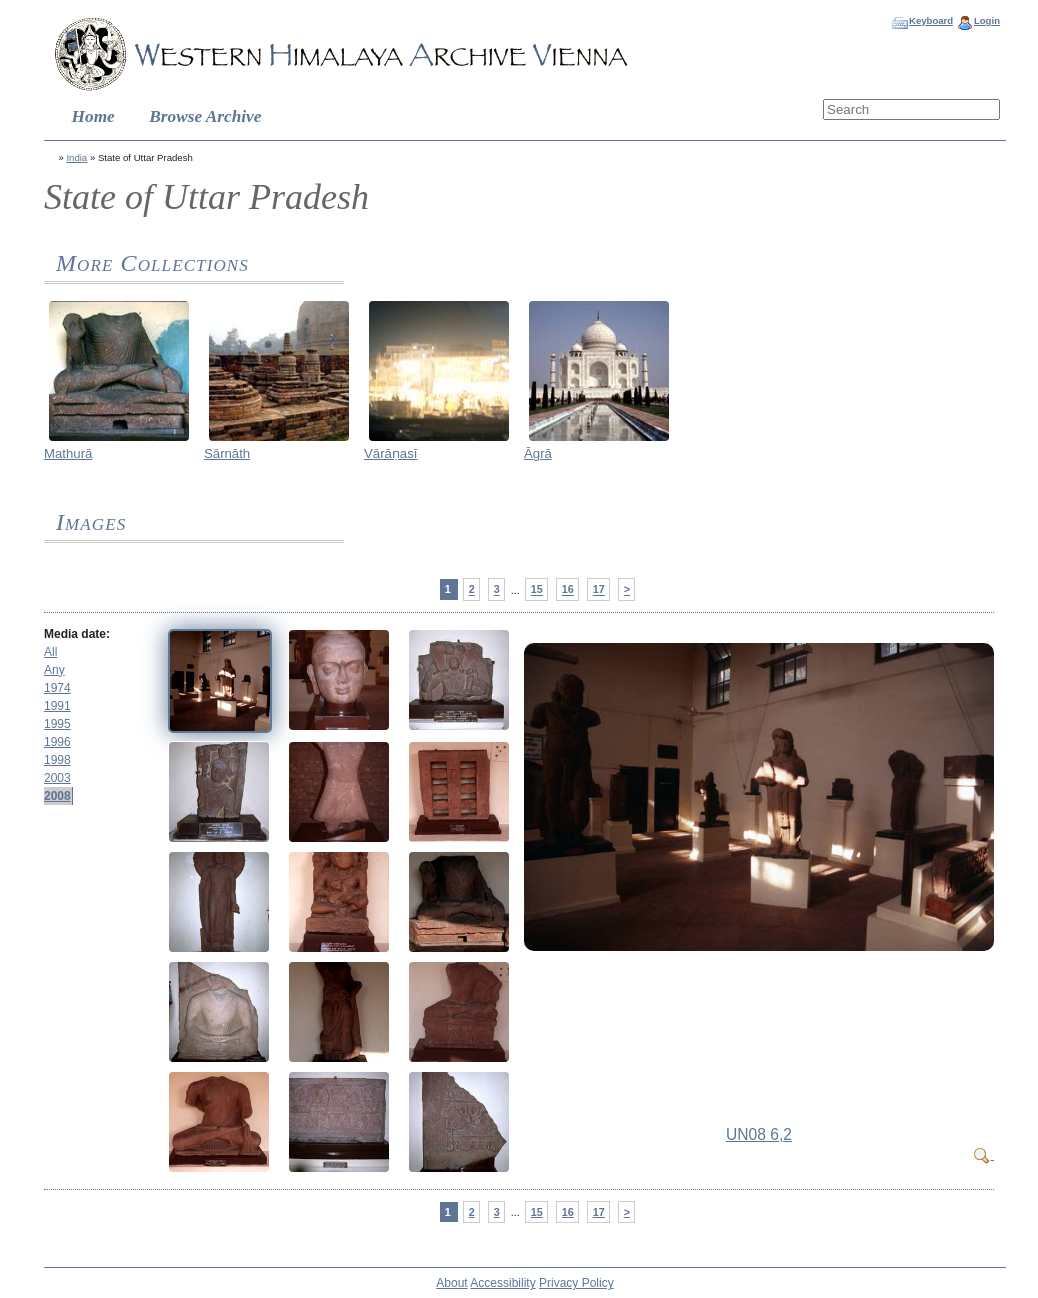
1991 (57, 706)
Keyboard (931, 20)
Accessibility (502, 1283)
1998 (57, 760)
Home (93, 116)
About (451, 1283)
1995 (57, 724)
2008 (57, 796)
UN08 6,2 (759, 1134)
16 (568, 590)
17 (599, 590)
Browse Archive (205, 116)
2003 (57, 778)
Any (54, 670)
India (76, 157)
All (50, 652)
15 (537, 590)
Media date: (77, 634)
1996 (57, 742)
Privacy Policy (576, 1283)
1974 (57, 688)
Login (987, 20)
